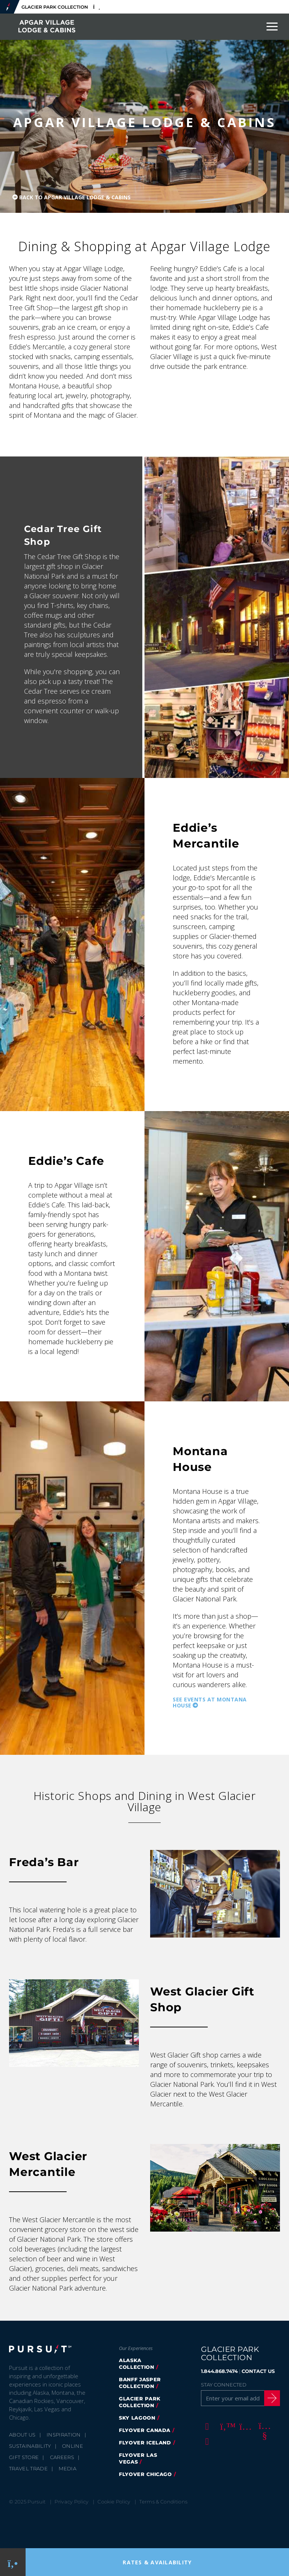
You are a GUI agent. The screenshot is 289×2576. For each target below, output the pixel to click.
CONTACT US (258, 2371)
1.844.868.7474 (219, 2371)
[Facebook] (206, 2426)
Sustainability (30, 2446)
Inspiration (64, 2435)
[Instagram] (244, 2426)
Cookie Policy (113, 2502)
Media (67, 2468)
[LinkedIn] (206, 2441)
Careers (62, 2457)
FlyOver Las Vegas (138, 2458)
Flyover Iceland (145, 2443)
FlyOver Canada (144, 2430)
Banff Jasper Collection (140, 2382)
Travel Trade (28, 2468)
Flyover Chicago (145, 2474)
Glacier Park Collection (140, 2402)
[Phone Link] (12, 2562)
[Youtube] (263, 2426)
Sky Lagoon (137, 2418)
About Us (22, 2435)
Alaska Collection (136, 2363)
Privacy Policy (72, 2502)
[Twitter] (225, 2426)
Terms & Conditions (163, 2502)
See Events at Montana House (210, 1702)
